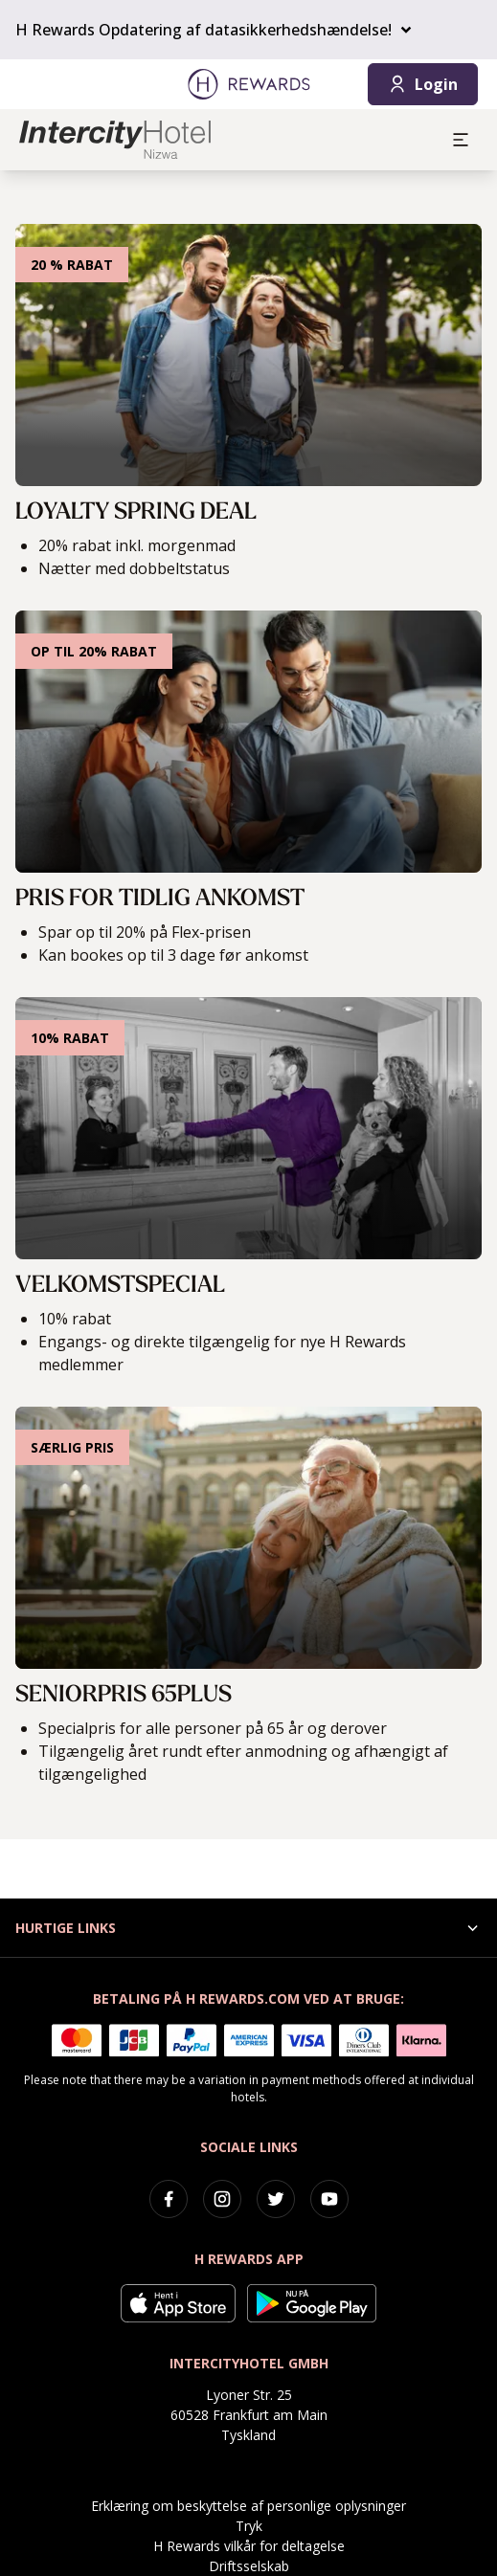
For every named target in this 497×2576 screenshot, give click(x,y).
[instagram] (222, 2199)
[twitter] (276, 2199)
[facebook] (168, 2199)
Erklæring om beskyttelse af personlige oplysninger (248, 2506)
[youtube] (329, 2199)
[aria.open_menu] (460, 139)
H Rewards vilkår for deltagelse (249, 2546)
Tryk (249, 2526)
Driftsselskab (249, 2566)
